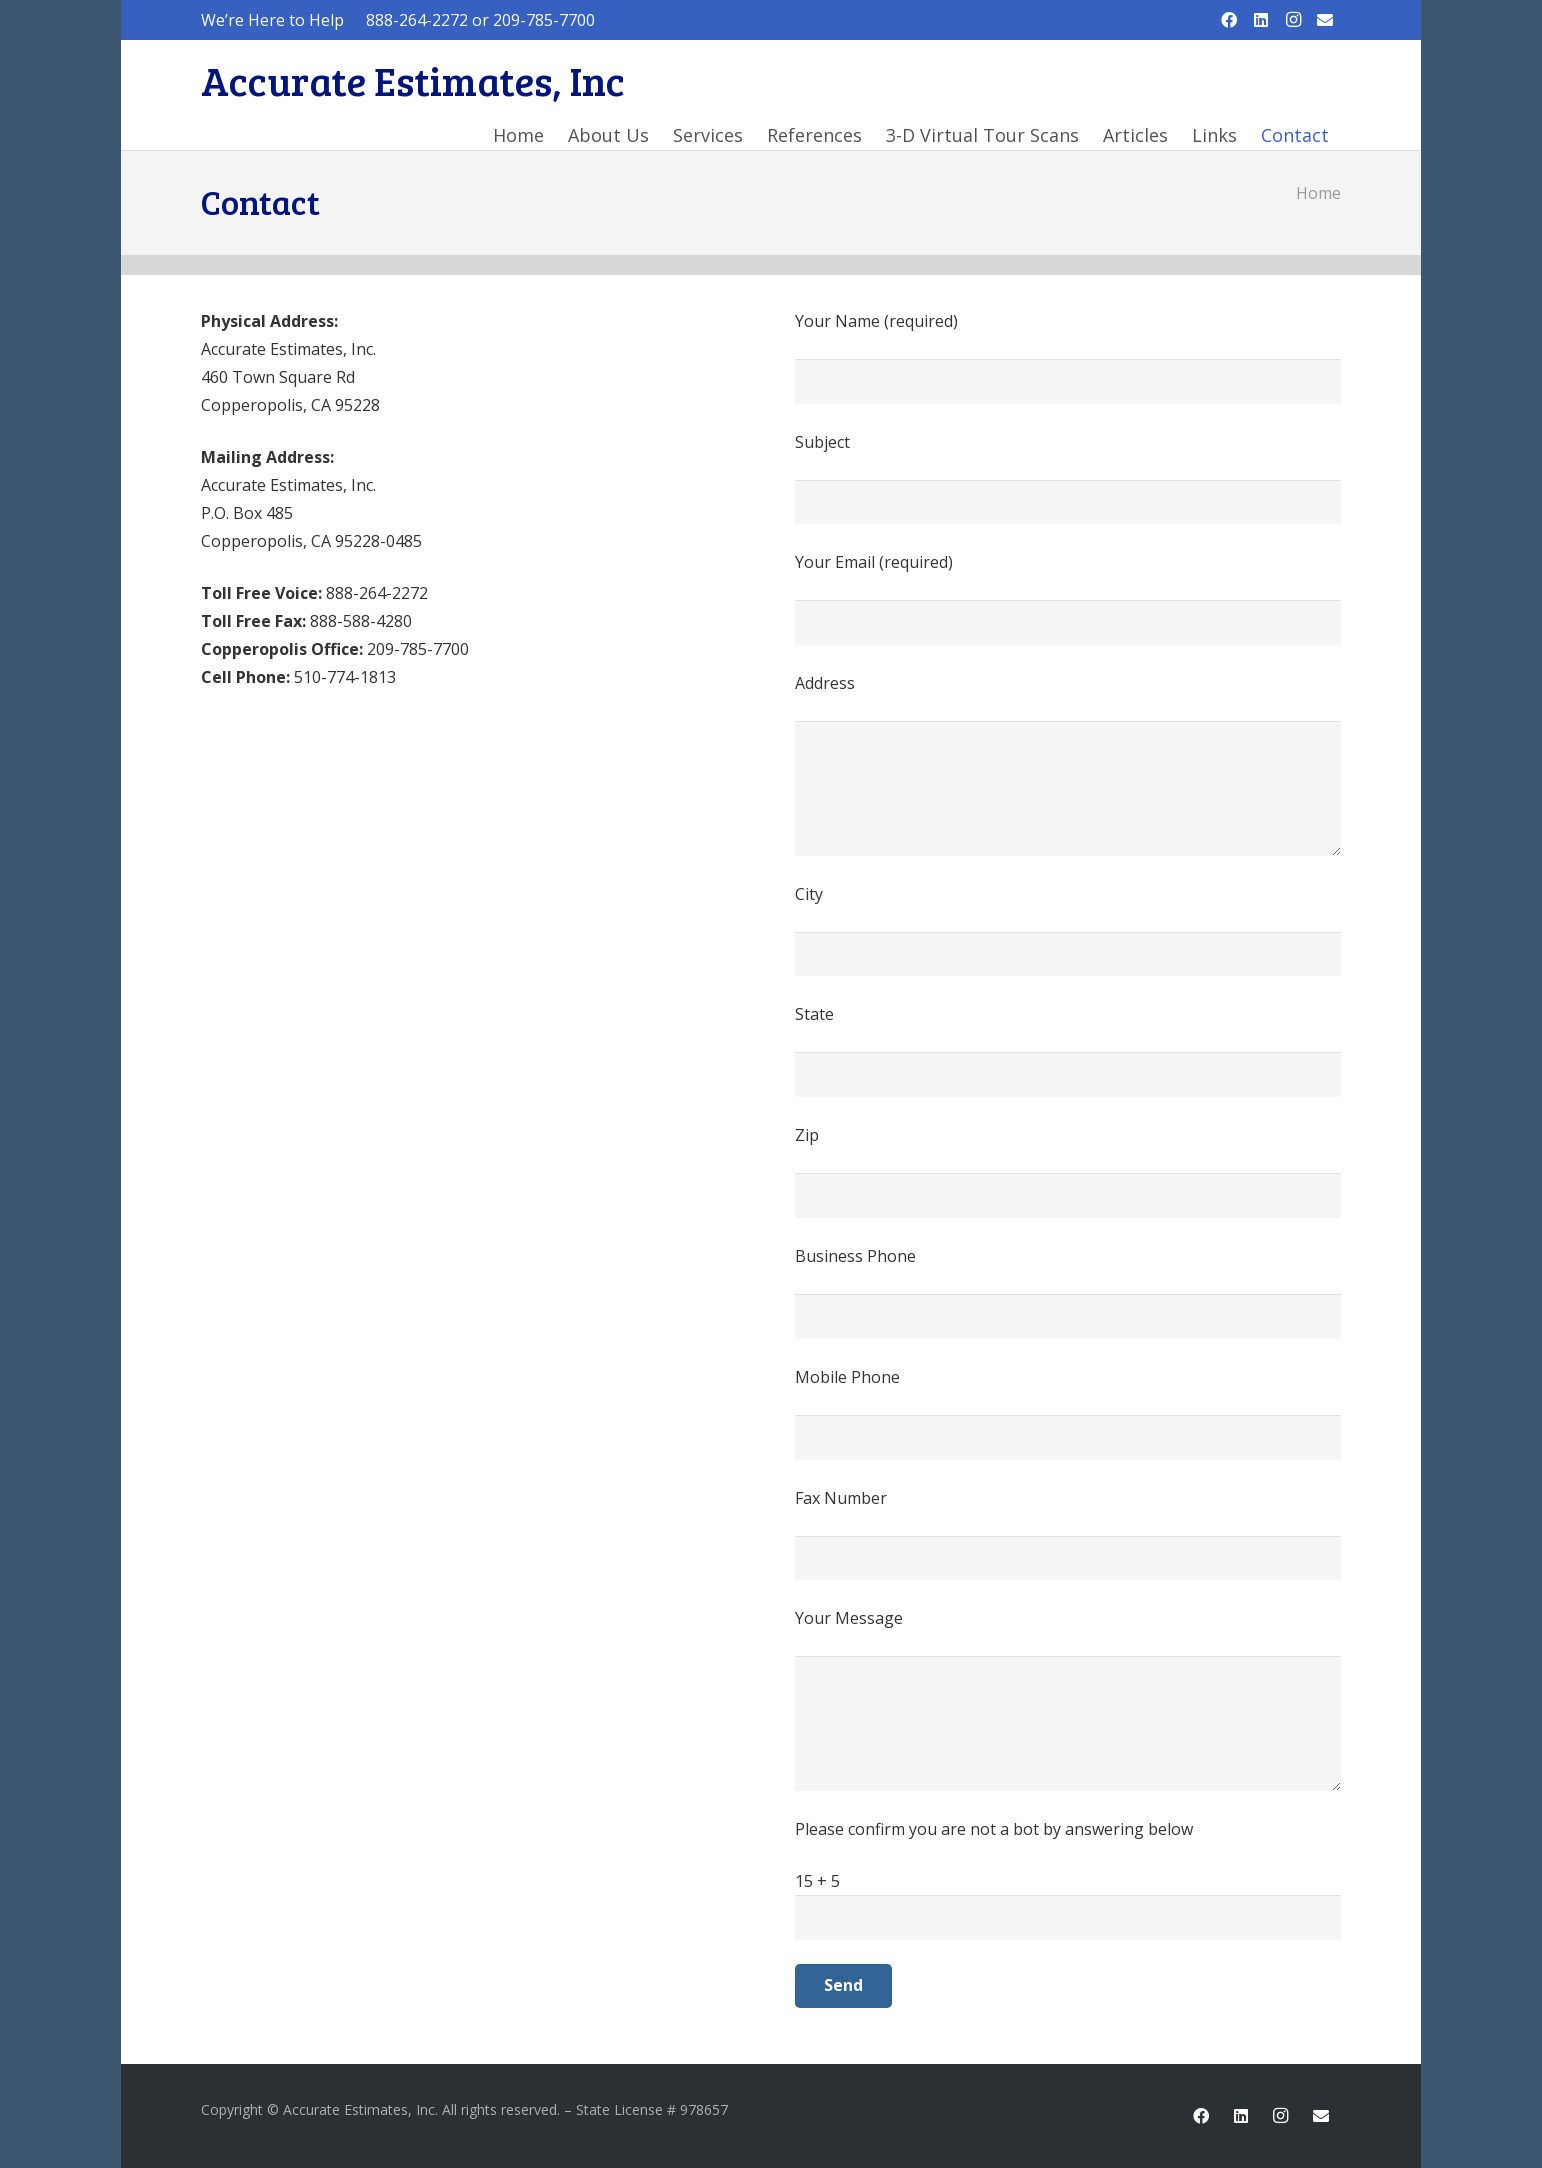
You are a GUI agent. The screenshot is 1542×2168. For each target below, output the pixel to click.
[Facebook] (1229, 20)
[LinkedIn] (1261, 20)
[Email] (1325, 20)
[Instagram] (1293, 20)
